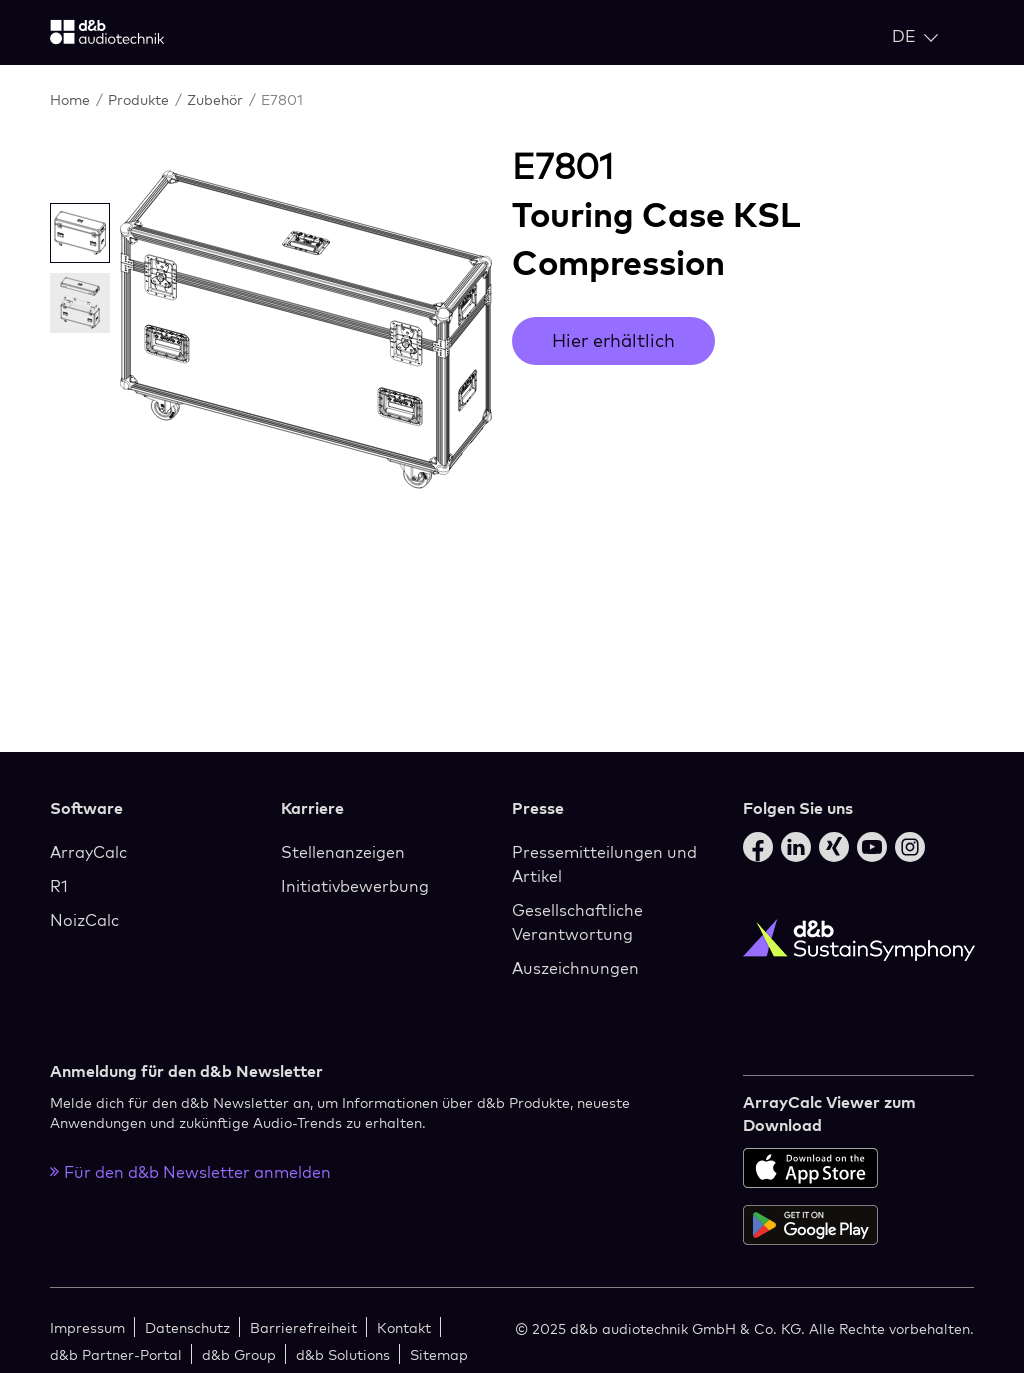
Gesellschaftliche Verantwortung (577, 922)
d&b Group (239, 1354)
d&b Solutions (343, 1354)
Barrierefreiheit (303, 1327)
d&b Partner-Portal (116, 1354)
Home (72, 99)
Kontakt (404, 1327)
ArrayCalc (88, 852)
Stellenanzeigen (343, 852)
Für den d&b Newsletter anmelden (190, 1172)
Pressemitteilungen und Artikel (604, 864)
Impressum (87, 1327)
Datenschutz (187, 1327)
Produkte (140, 99)
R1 (59, 886)
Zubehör (217, 99)
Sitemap (439, 1354)
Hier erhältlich (613, 340)
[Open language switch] (915, 36)
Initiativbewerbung (355, 886)
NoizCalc (84, 920)
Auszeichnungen (575, 968)
